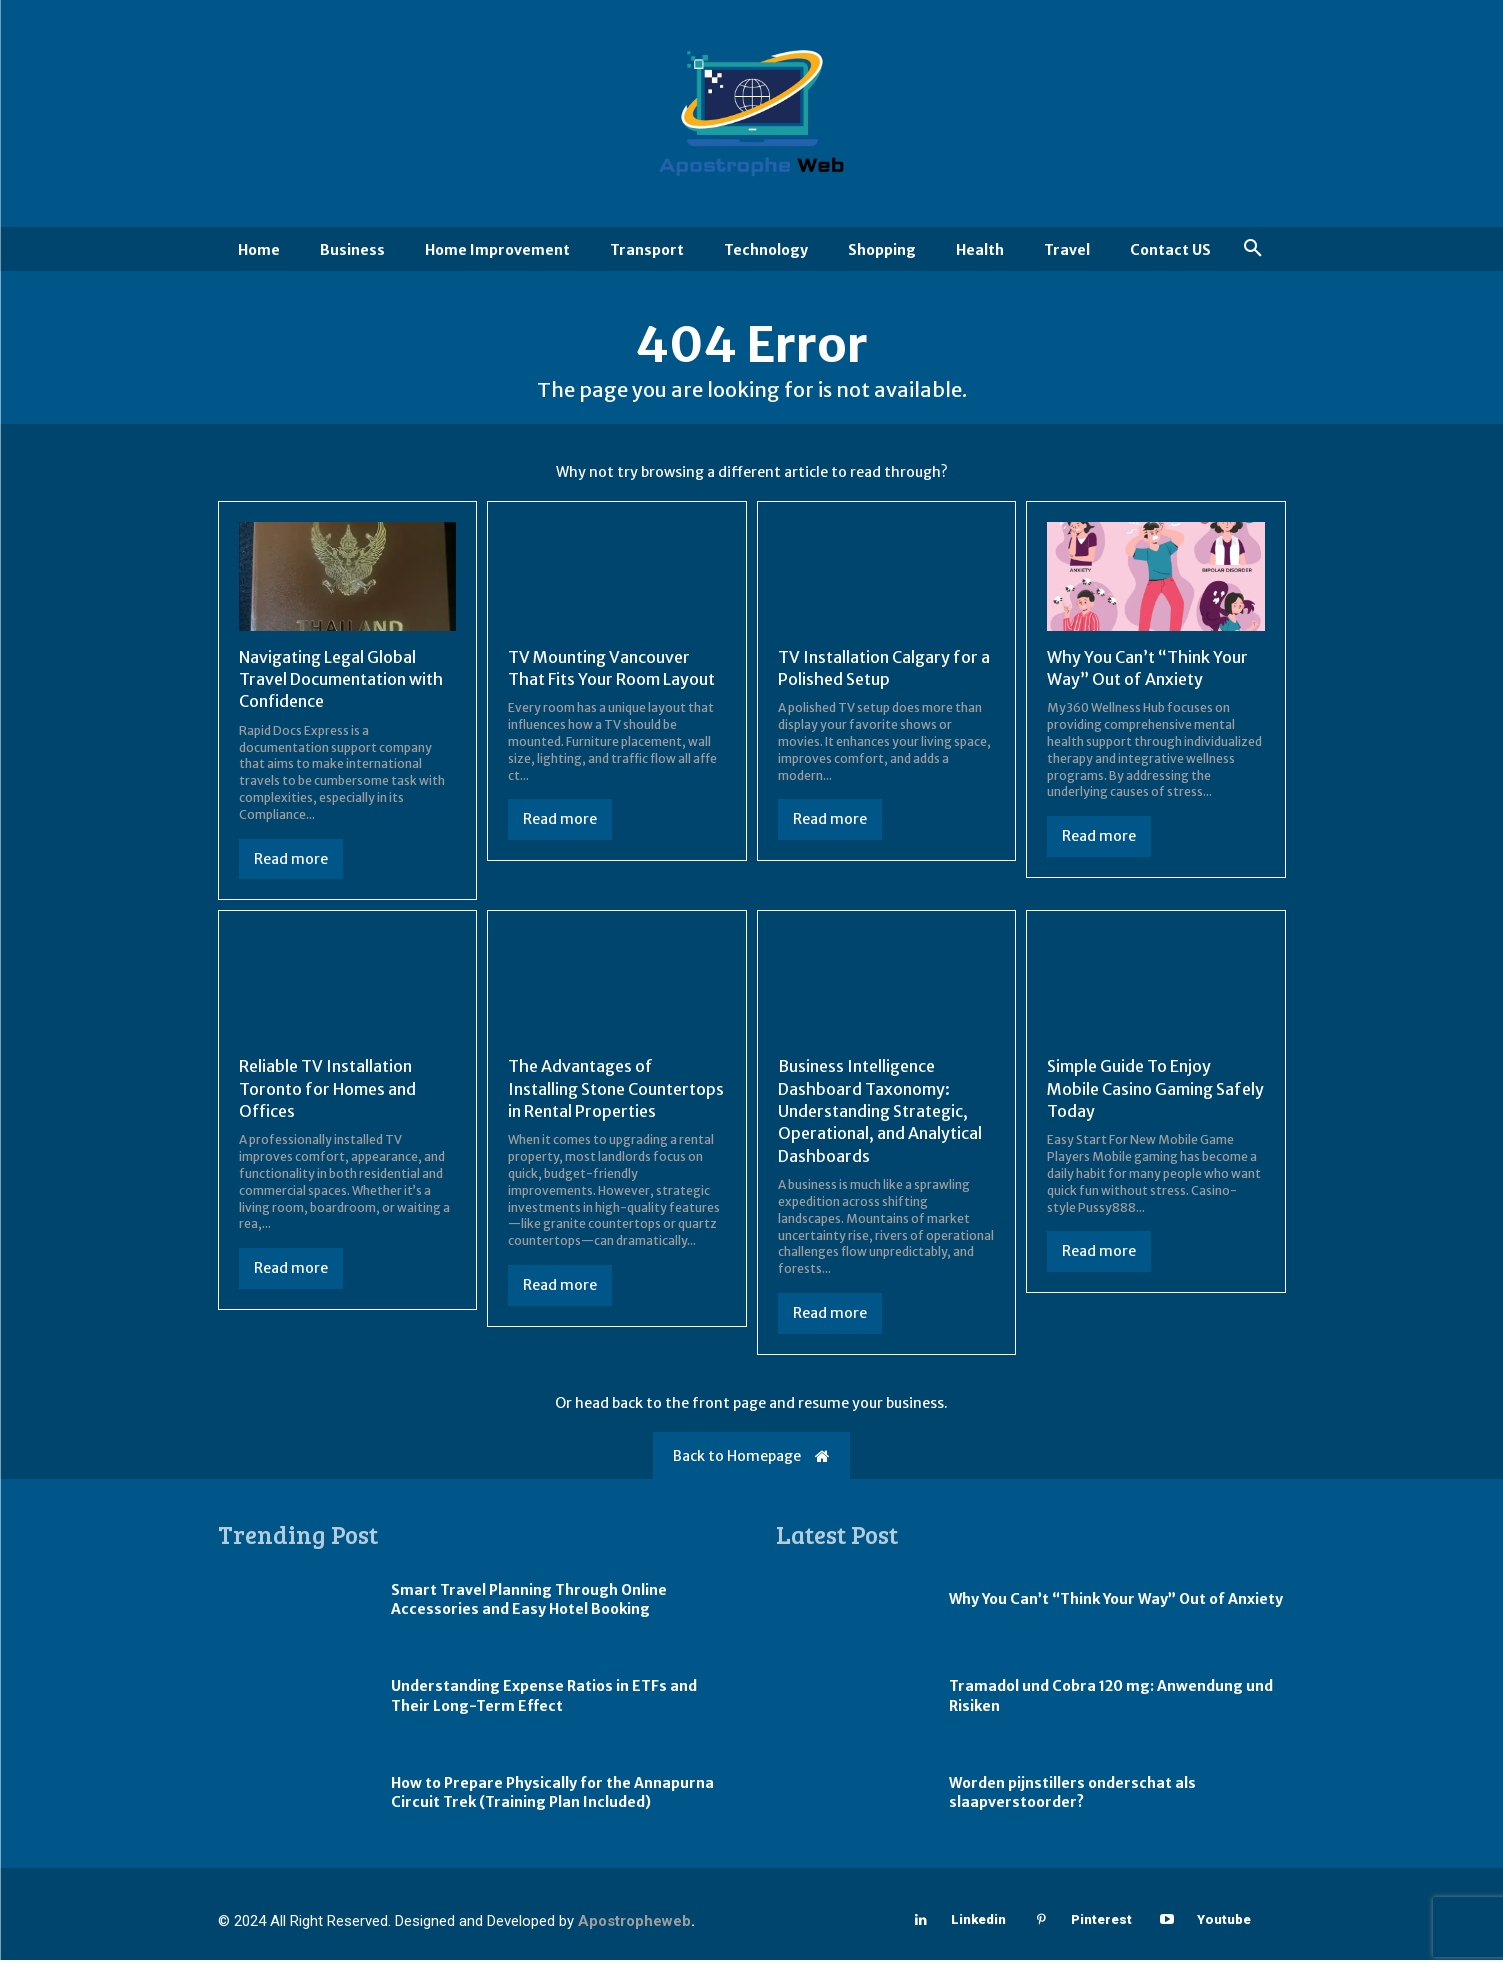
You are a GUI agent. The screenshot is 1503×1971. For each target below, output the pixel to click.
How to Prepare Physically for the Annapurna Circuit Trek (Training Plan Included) (552, 1804)
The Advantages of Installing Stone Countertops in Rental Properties (616, 1100)
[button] (1253, 249)
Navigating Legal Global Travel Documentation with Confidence (341, 690)
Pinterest (1101, 1931)
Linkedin (978, 1931)
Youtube (1224, 1931)
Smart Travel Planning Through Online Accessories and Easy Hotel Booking (529, 1611)
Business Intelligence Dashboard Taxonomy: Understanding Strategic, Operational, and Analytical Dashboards (880, 1123)
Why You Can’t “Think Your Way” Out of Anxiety (1116, 1611)
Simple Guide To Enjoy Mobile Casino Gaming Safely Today (1155, 1100)
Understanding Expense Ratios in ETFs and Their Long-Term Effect (544, 1708)
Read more (291, 870)
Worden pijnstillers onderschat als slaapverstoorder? (1072, 1804)
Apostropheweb (634, 1932)
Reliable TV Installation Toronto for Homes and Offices (327, 1100)
